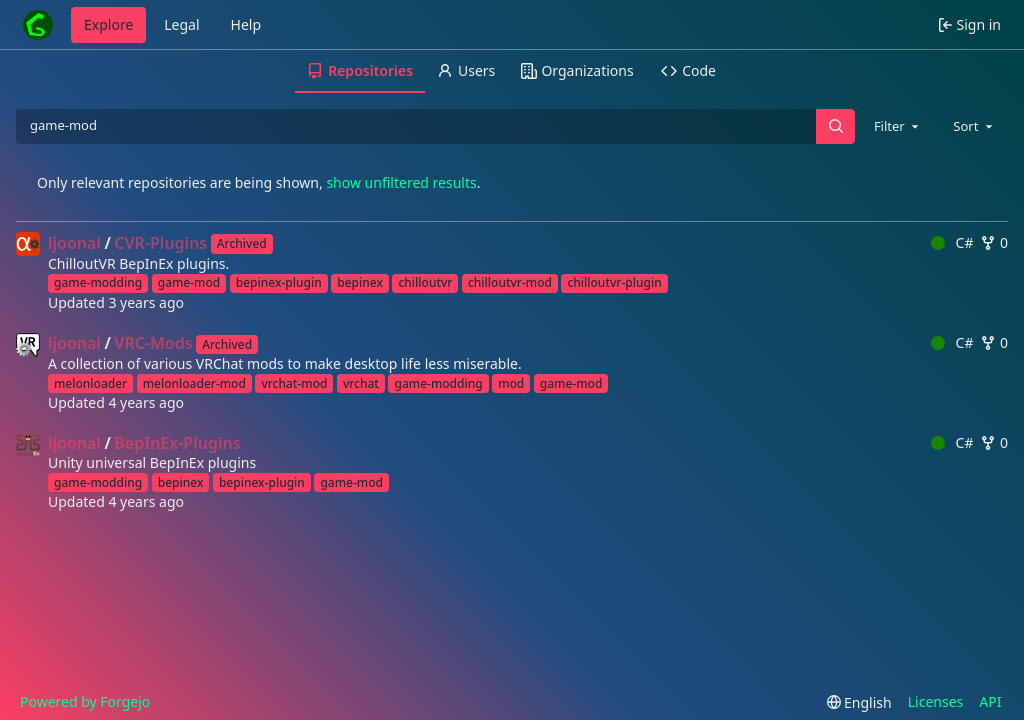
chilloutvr (425, 282)
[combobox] (898, 126)
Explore (108, 24)
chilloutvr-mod (510, 282)
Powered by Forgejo (85, 701)
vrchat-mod (294, 383)
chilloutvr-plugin (614, 282)
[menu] (859, 702)
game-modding (98, 282)
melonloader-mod (194, 383)
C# (952, 242)
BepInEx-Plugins (177, 443)
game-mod (189, 282)
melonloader (90, 383)
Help (246, 24)
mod (511, 383)
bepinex (360, 282)
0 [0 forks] (994, 242)
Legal (181, 24)
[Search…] (835, 126)
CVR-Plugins (160, 243)
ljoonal (74, 243)
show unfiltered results (401, 182)
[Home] (38, 25)
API (990, 701)
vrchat (361, 383)
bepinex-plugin (279, 282)
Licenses (936, 701)
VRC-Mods (153, 343)
